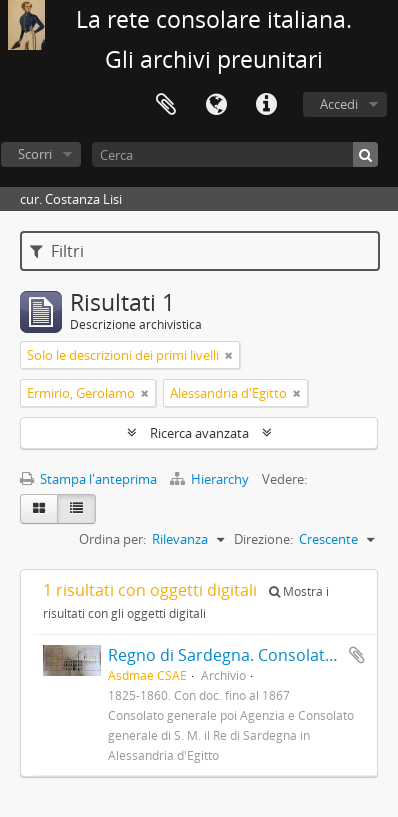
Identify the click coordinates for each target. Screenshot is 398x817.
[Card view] (39, 509)
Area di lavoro (166, 105)
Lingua (216, 105)
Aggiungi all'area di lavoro (357, 655)
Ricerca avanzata (199, 433)
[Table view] (76, 509)
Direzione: (263, 539)
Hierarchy (211, 479)
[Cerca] (235, 154)
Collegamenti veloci (266, 105)
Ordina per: (112, 539)
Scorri (35, 154)
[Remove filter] (229, 355)
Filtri (57, 251)
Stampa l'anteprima (88, 479)
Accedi (339, 104)
